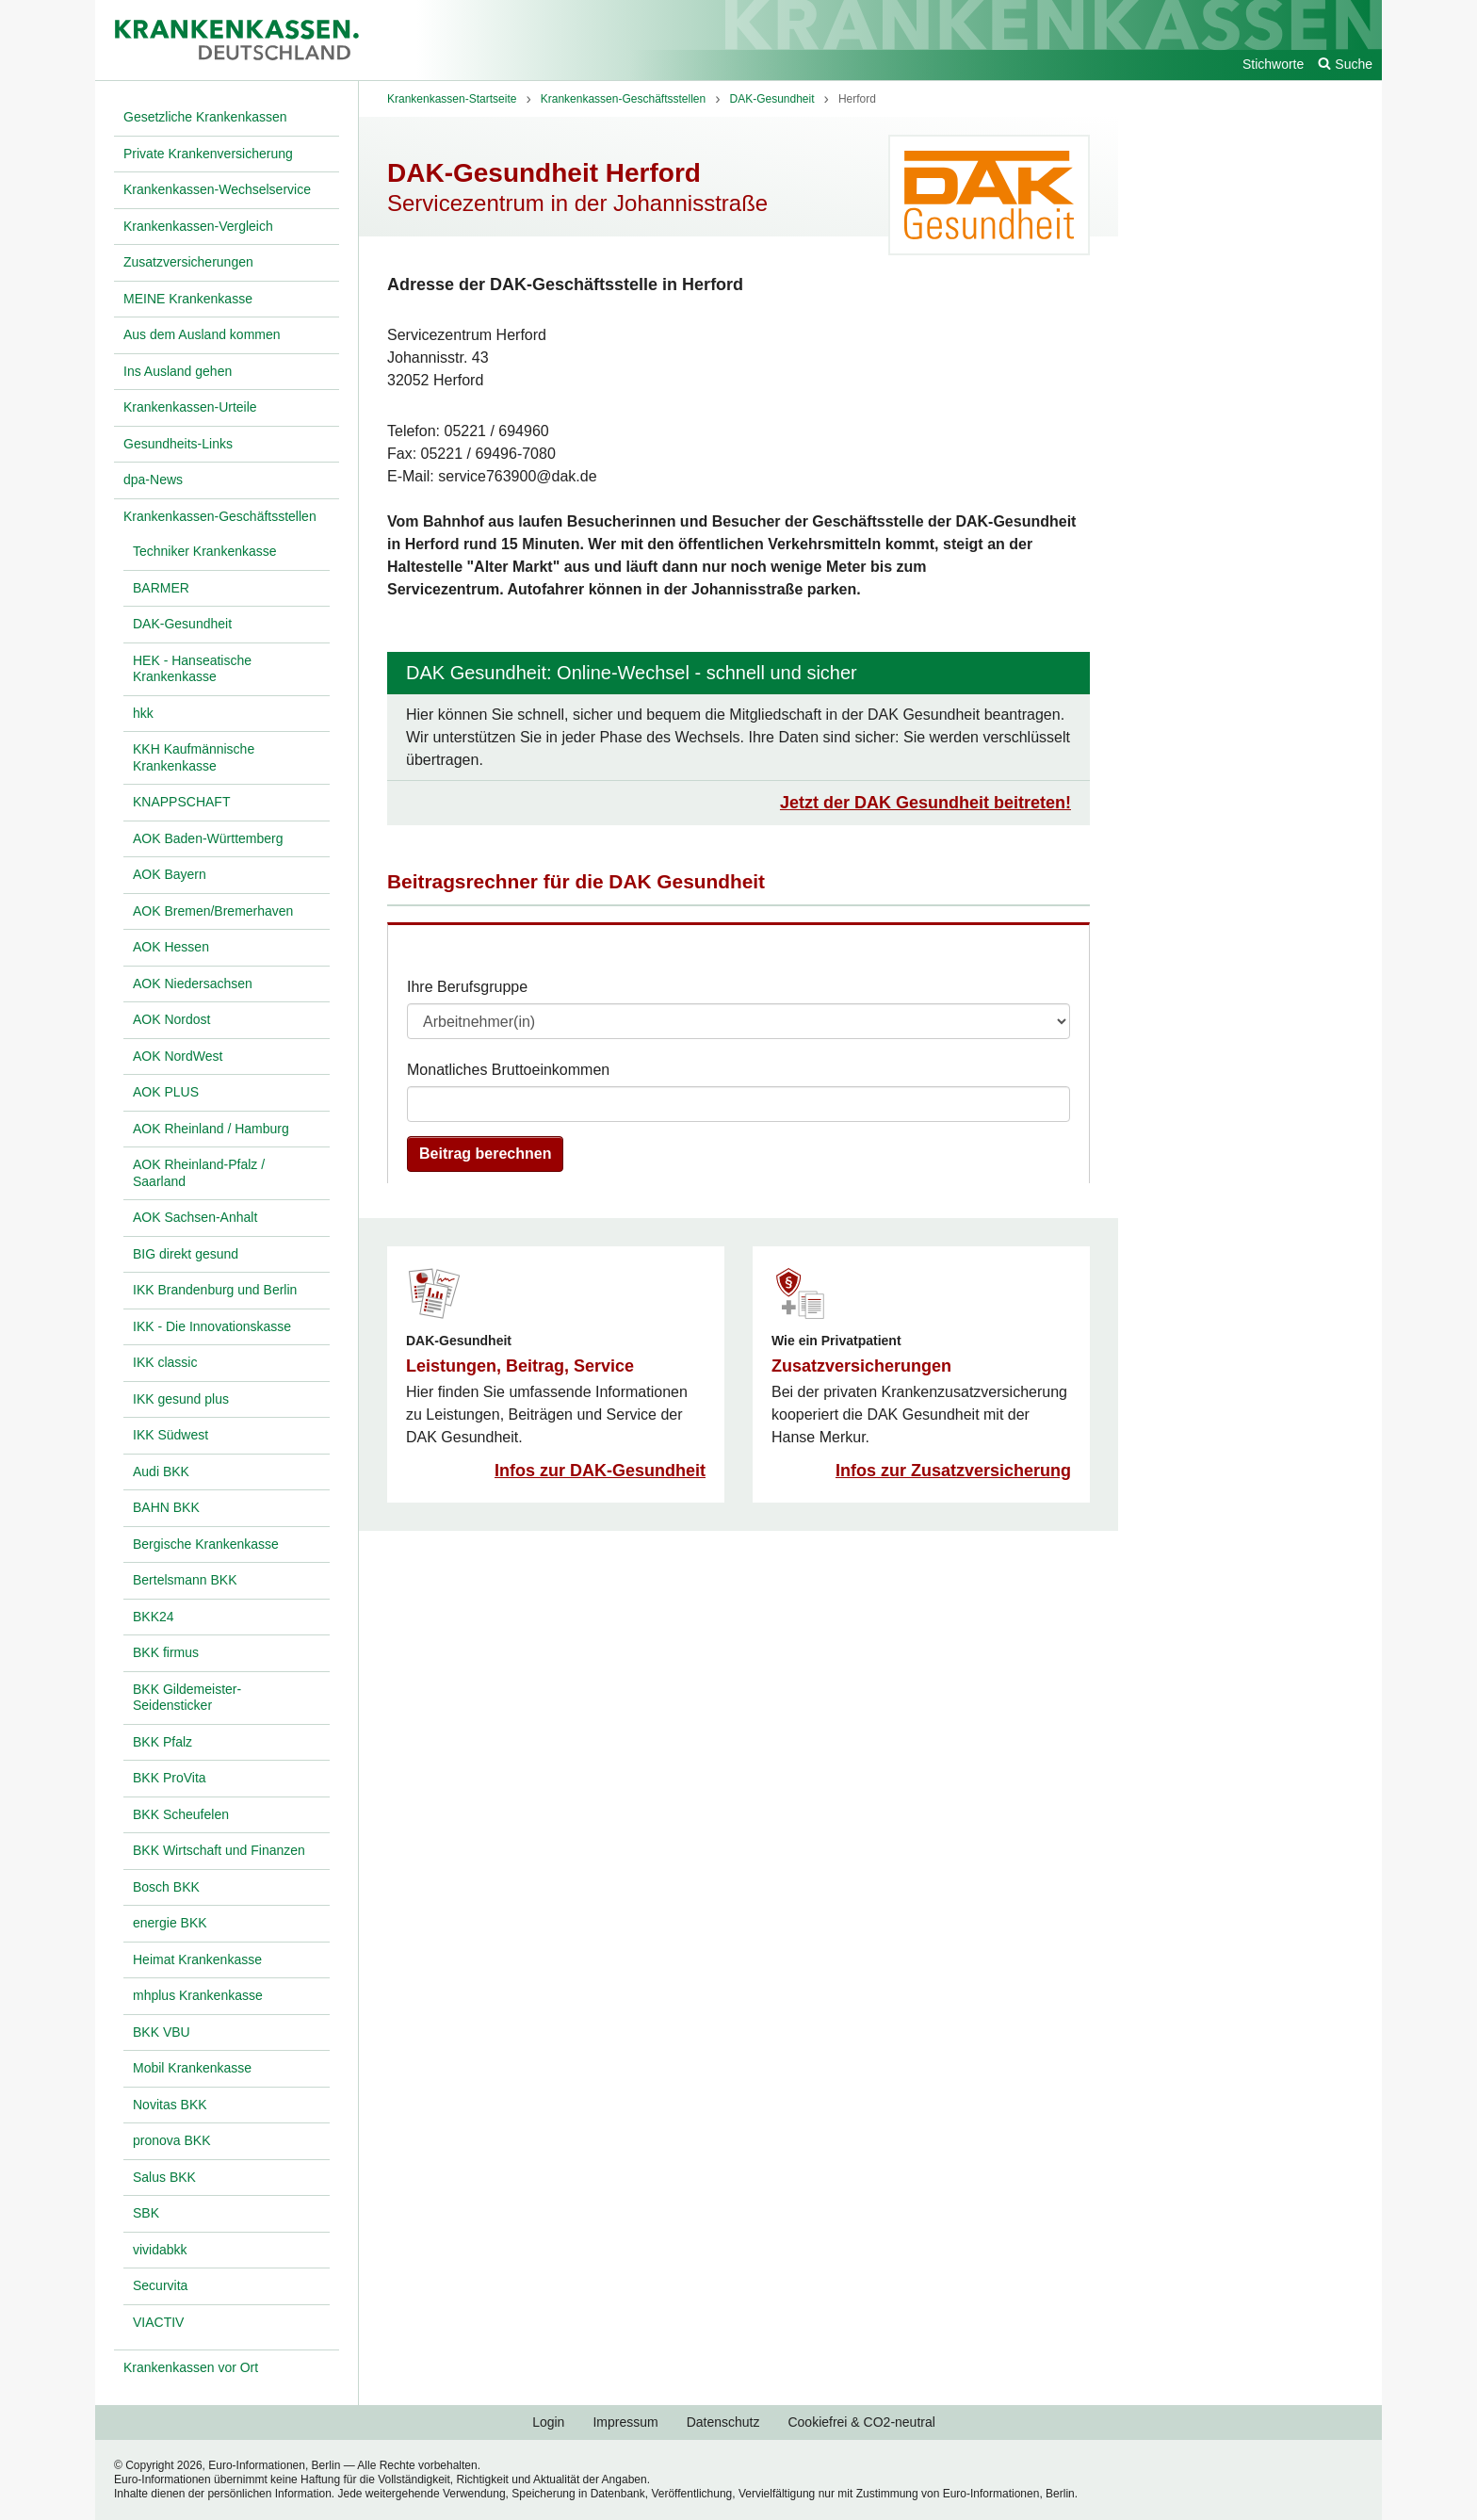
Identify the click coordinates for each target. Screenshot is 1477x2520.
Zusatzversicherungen (861, 1366)
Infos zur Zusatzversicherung (953, 1470)
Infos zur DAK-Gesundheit (600, 1470)
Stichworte (1273, 64)
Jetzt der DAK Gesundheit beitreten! (925, 802)
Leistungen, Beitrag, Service (520, 1366)
